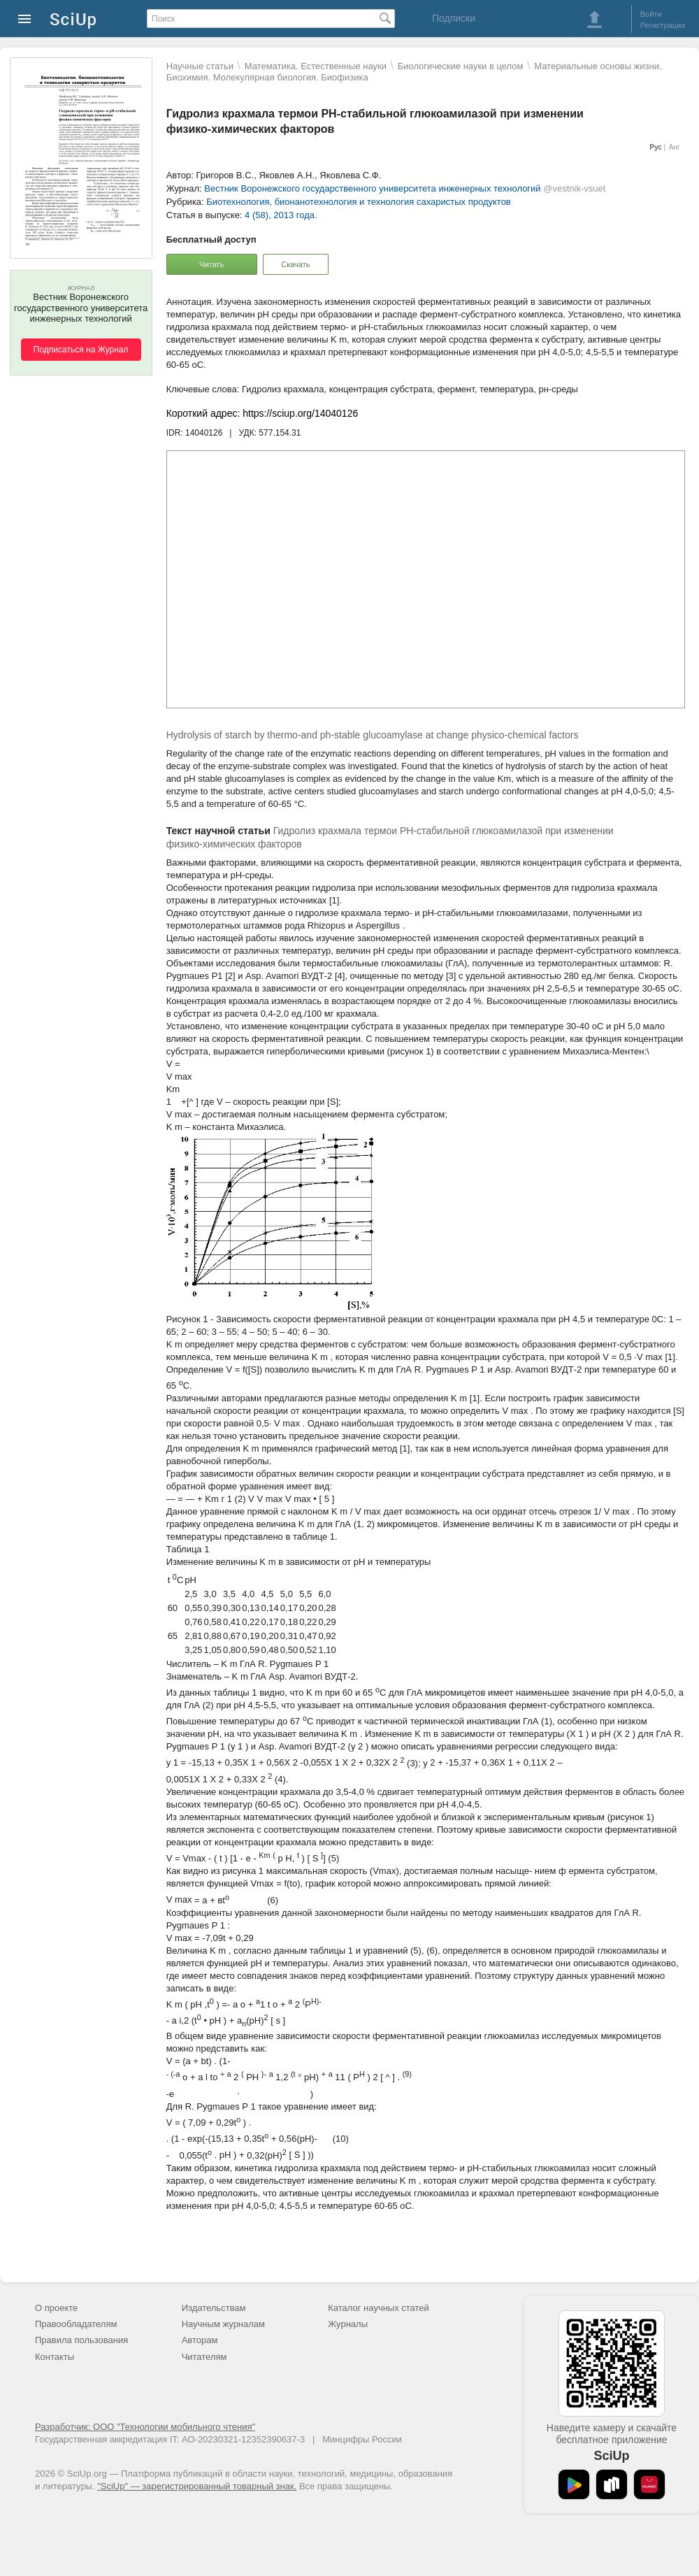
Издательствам (214, 2308)
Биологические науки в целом (461, 66)
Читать (211, 264)
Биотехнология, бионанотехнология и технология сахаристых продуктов (358, 201)
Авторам (200, 2340)
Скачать (295, 264)
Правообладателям (76, 2324)
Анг (674, 147)
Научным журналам (223, 2324)
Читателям (204, 2357)
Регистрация (662, 25)
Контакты (54, 2357)
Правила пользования (81, 2340)
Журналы (348, 2324)
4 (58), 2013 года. (281, 215)
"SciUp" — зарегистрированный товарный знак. (196, 2486)
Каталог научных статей (378, 2308)
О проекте (56, 2308)
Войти (651, 14)
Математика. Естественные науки (316, 66)
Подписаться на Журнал (81, 350)
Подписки (453, 18)
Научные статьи (199, 66)
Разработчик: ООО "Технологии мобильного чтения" (145, 2426)
